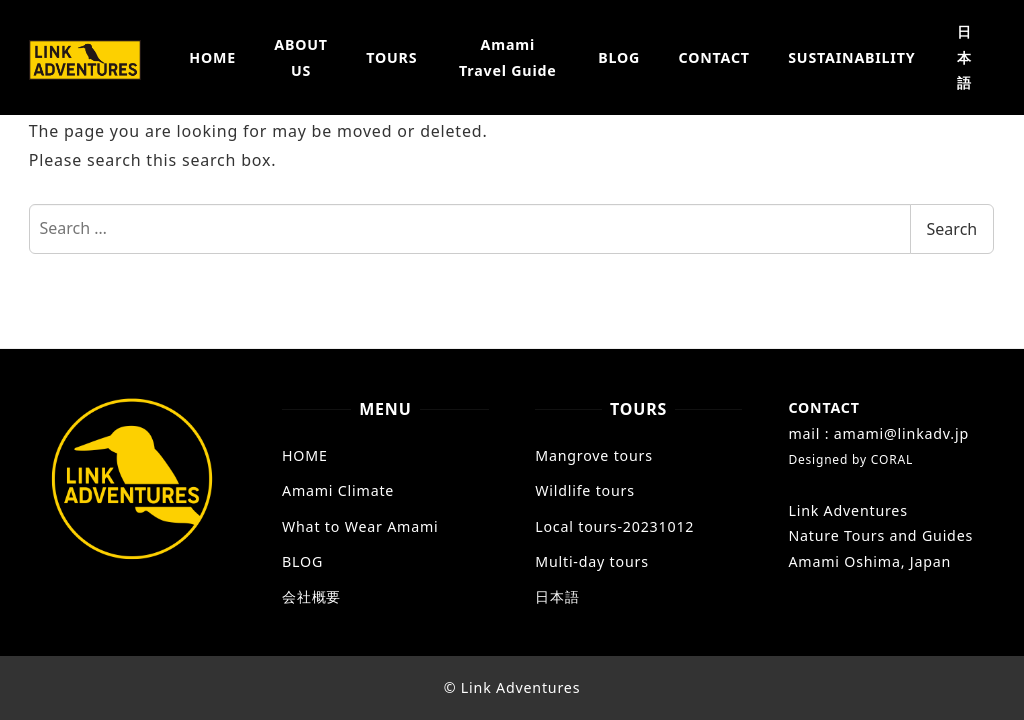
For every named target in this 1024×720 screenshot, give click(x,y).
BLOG (302, 561)
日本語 (557, 596)
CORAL (892, 459)
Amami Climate (338, 490)
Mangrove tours (594, 455)
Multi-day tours (592, 561)
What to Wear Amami (360, 526)
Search (952, 229)
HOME (305, 455)
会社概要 (311, 596)
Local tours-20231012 (614, 526)
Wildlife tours (585, 490)
